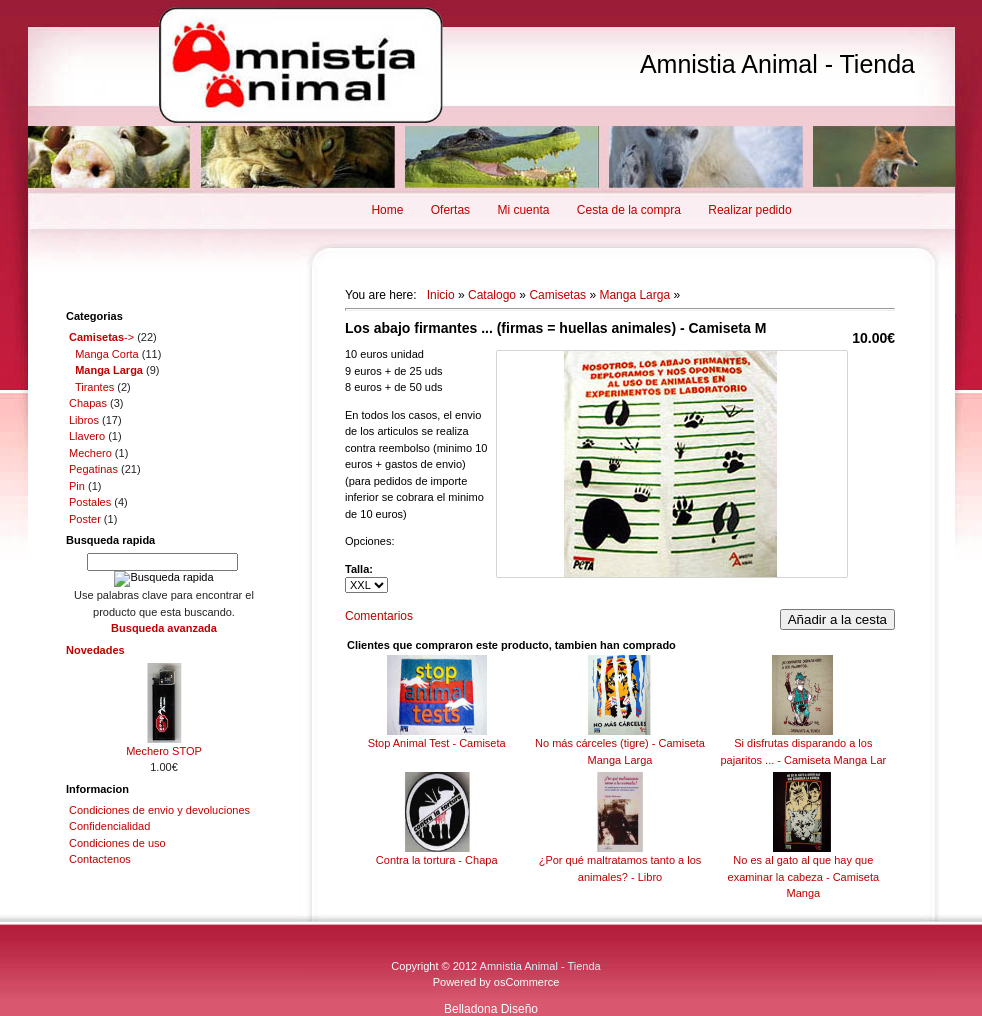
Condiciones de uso (117, 843)
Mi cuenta (523, 210)
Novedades (95, 650)
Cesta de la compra (629, 210)
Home (387, 210)
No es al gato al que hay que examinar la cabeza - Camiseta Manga (804, 876)
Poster (85, 519)
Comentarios (379, 616)
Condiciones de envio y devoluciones (159, 810)
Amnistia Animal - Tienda (777, 64)
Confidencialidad (109, 826)
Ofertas (450, 210)
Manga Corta (107, 354)
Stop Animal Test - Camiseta (437, 743)
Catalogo (492, 295)
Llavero (87, 436)
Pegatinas (93, 469)
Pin (77, 486)
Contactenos (100, 859)
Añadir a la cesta (837, 619)
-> (101, 337)
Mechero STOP (164, 751)
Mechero (90, 453)
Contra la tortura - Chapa (437, 860)
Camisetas (557, 295)
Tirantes (94, 387)
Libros (84, 420)
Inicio (441, 295)
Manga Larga (634, 295)
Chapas (88, 403)
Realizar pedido (749, 210)
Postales (90, 502)
